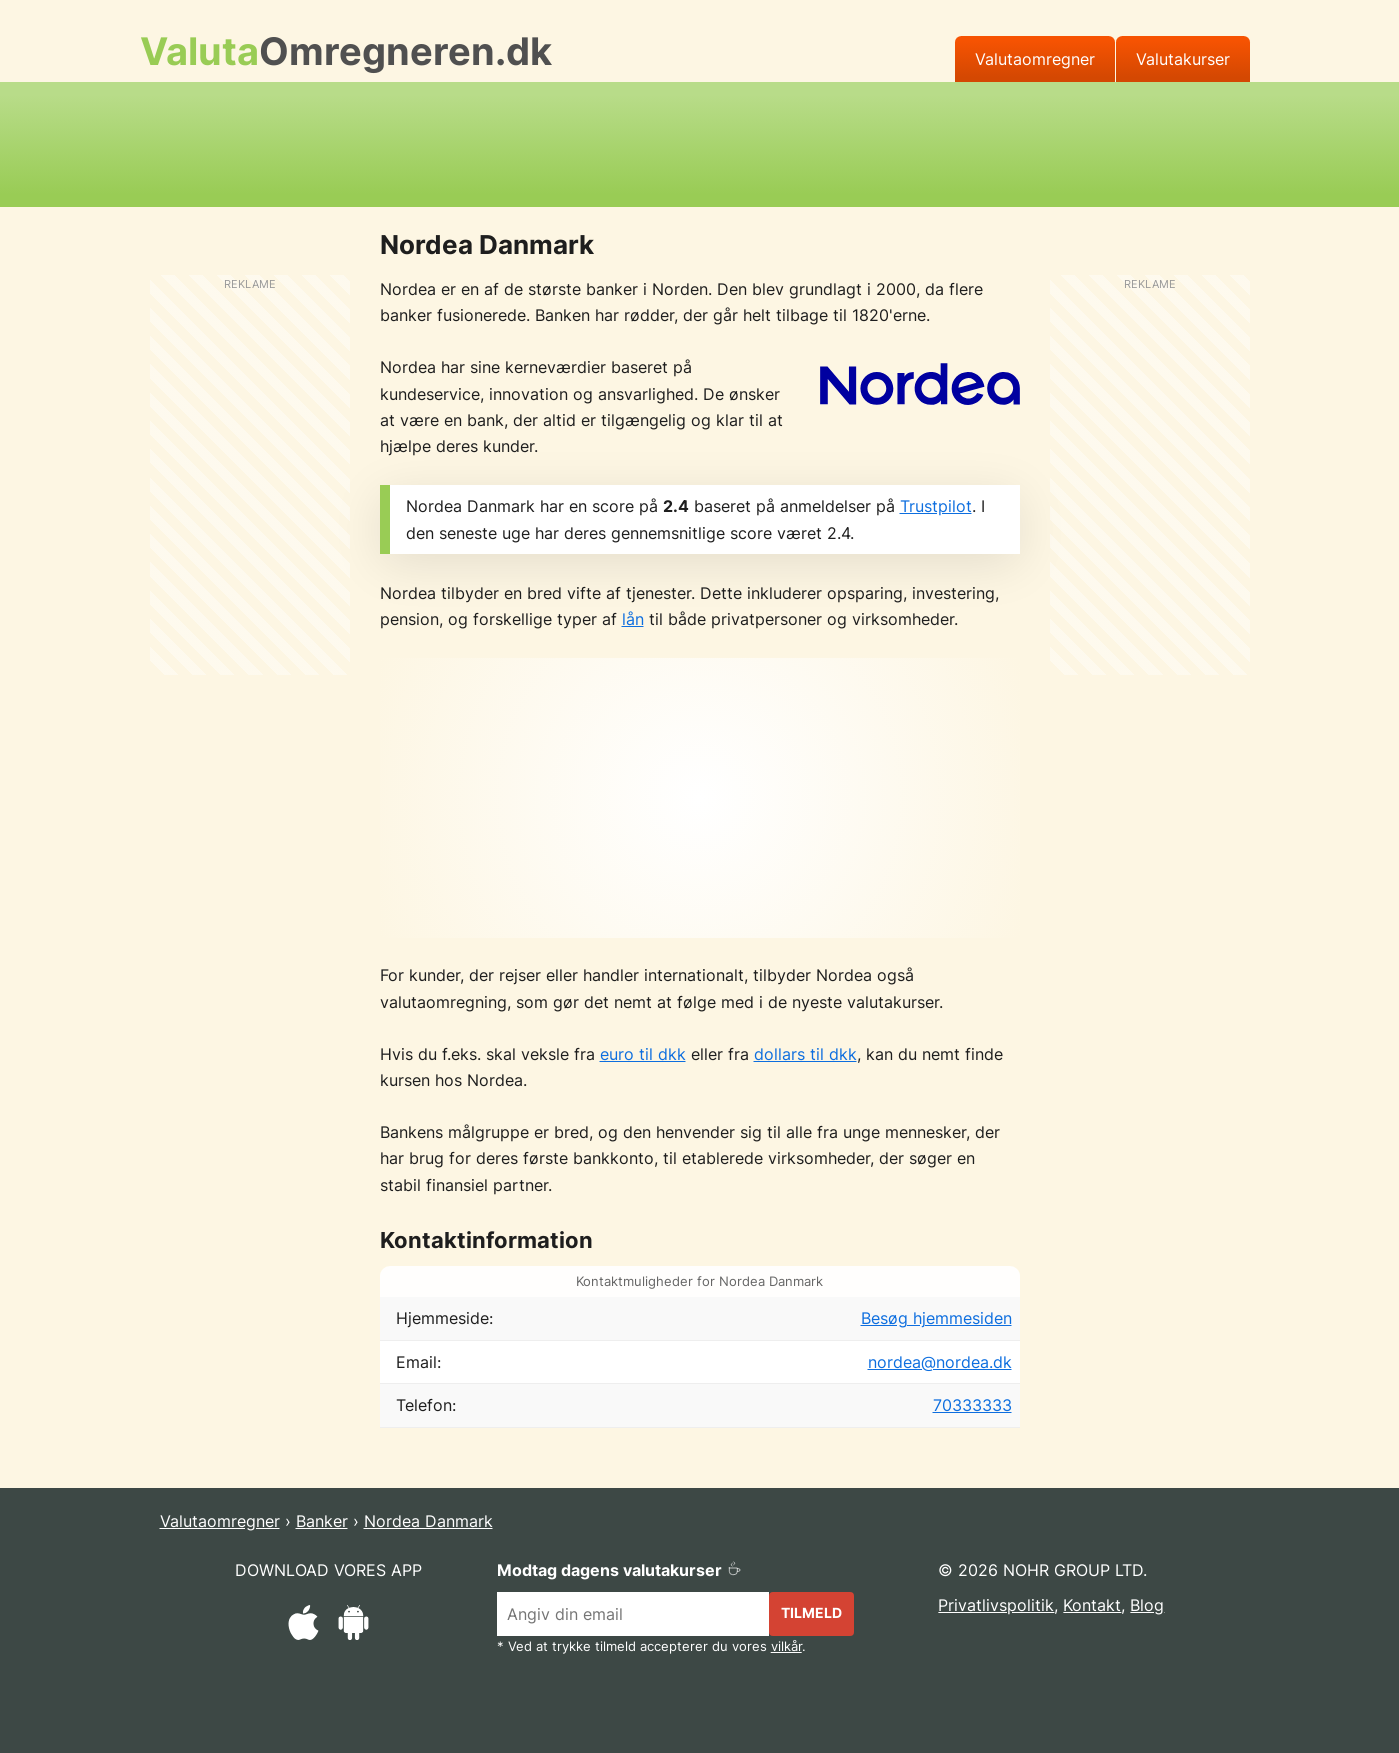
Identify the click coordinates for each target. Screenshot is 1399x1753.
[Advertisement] (700, 141)
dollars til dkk (805, 1054)
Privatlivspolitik (996, 1605)
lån (633, 619)
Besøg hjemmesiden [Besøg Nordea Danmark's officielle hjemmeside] (936, 1318)
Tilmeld (811, 1612)
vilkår (786, 1646)
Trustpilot (936, 506)
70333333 (972, 1405)
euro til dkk (643, 1054)
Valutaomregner (1035, 59)
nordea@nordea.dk (940, 1362)
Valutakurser (1183, 59)
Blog (1147, 1605)
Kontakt (1092, 1605)
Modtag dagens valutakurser (619, 1570)
